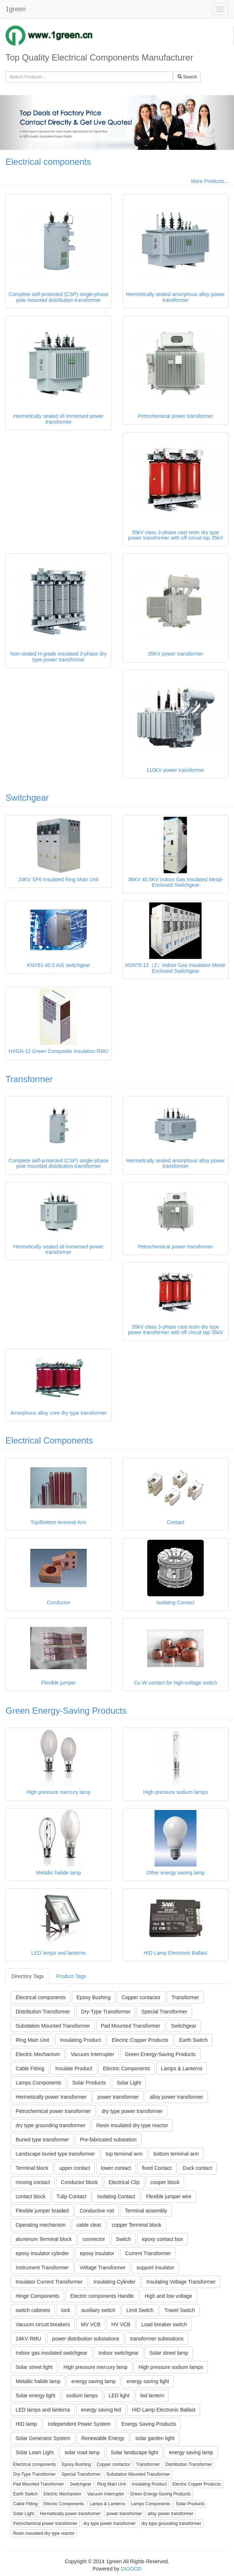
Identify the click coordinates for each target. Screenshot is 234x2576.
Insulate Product (73, 2068)
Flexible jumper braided (42, 2211)
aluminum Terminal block (44, 2239)
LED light (119, 2395)
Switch (123, 2239)
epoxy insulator (97, 2253)
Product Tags (71, 1976)
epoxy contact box (162, 2239)
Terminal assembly (146, 2211)
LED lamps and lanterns (43, 2410)
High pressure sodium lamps (171, 2367)
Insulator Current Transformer (49, 2282)
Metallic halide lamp (38, 2381)
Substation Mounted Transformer (53, 2026)
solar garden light (154, 2438)
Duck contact (197, 2168)
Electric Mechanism (38, 2054)
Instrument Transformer (42, 2267)
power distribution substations (85, 2339)
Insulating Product (80, 2040)
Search (187, 76)
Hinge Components (37, 2296)
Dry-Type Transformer (105, 2011)
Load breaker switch (164, 2324)
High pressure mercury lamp (95, 2367)
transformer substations (156, 2339)
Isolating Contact (116, 2196)
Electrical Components (49, 1440)
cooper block (165, 2182)
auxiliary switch (98, 2310)
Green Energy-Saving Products (65, 1711)
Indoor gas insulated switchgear (51, 2353)
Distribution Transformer (43, 2011)
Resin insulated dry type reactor (132, 2125)
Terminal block (32, 2168)
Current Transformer (148, 2253)
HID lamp (26, 2424)
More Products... (210, 181)
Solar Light (129, 2083)
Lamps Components (38, 2083)
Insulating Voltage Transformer (181, 2282)
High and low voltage (168, 2296)
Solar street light (34, 2367)
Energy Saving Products (148, 2424)
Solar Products (89, 2083)
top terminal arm (124, 2154)
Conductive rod (96, 2211)
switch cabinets (33, 2310)
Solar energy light (35, 2395)
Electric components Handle (102, 2296)
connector (94, 2239)
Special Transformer (164, 2011)
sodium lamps (82, 2395)
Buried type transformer (42, 2139)
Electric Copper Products (140, 2040)
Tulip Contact (71, 2196)
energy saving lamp (93, 2381)
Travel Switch (179, 2310)
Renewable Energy (102, 2438)
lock (65, 2310)
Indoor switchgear (118, 2353)
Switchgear (27, 798)
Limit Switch (140, 2310)
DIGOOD (131, 2569)
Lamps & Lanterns (182, 2068)
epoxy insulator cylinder (42, 2253)
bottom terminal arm (176, 2154)
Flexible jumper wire (168, 2196)
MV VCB (91, 2324)
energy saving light (147, 2381)
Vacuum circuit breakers (43, 2324)
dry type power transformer (132, 2111)
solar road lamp (82, 2452)
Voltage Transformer (102, 2267)
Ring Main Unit (32, 2040)
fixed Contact (157, 2168)
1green (15, 9)
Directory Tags (27, 1976)
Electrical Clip (124, 2182)
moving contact (33, 2182)
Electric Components (126, 2068)
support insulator (155, 2267)
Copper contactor (140, 1997)
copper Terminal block (136, 2225)
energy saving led (101, 2410)
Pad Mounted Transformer (130, 2026)
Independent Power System (79, 2424)
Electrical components (48, 162)
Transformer (29, 1079)
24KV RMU (28, 2339)
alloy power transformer (176, 2097)
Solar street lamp (168, 2353)
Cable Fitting (30, 2068)
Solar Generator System (43, 2438)
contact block (31, 2196)
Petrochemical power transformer (53, 2111)
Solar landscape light (134, 2452)
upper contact (74, 2168)
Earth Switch (193, 2040)
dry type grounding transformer (50, 2125)
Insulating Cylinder (115, 2282)
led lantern (152, 2395)
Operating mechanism (41, 2225)
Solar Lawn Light (35, 2452)
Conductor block (79, 2182)
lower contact (116, 2168)
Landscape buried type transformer (55, 2154)
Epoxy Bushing (93, 1997)
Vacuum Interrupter (92, 2054)
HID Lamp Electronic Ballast (163, 2410)
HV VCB (121, 2324)
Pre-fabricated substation (108, 2139)
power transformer (118, 2097)
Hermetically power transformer (51, 2097)
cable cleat (89, 2225)
